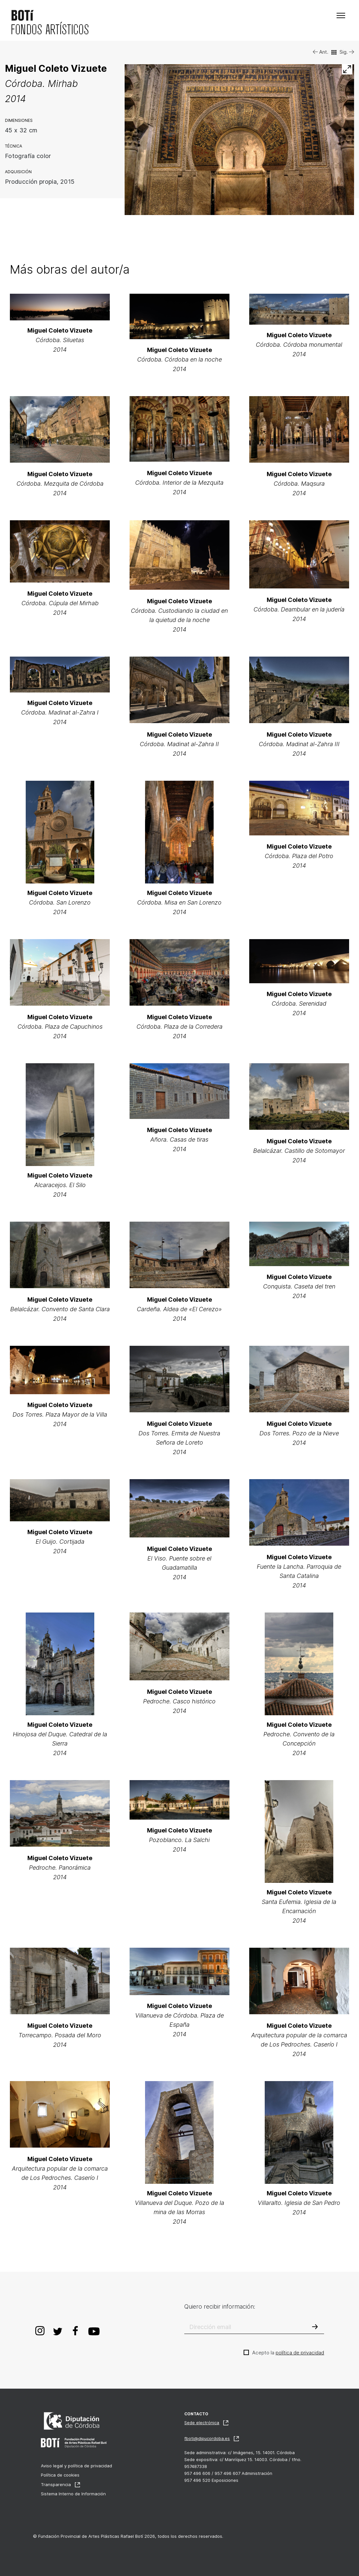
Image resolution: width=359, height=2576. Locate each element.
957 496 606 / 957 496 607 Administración (228, 2473)
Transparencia (56, 2484)
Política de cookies (60, 2475)
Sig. (347, 52)
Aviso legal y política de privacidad (76, 2465)
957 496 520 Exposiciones (211, 2480)
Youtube (94, 2330)
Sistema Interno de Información (73, 2493)
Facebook (75, 2330)
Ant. (320, 52)
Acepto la (288, 2352)
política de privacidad (300, 2352)
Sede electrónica (201, 2422)
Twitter (58, 2330)
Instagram (40, 2330)
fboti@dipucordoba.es (207, 2438)
